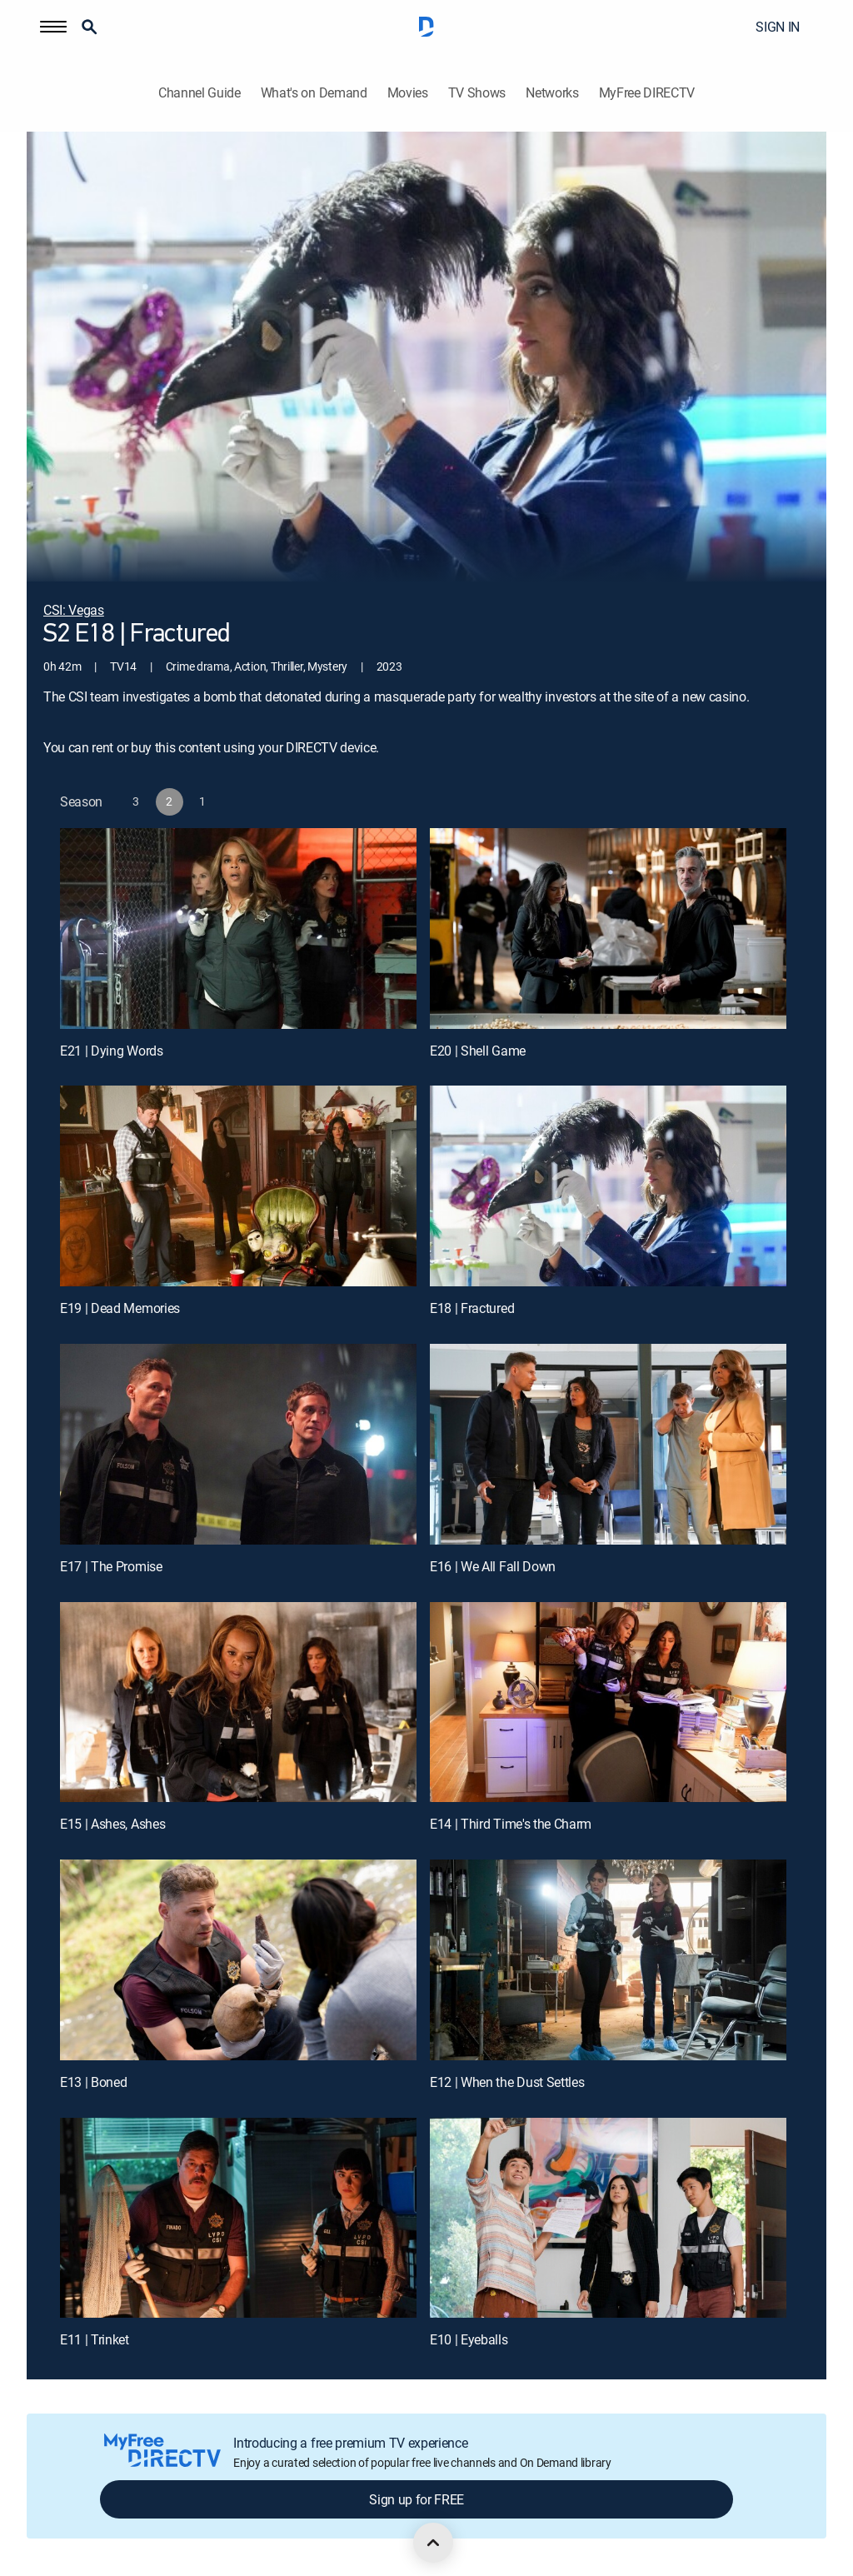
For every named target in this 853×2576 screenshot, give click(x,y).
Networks (552, 93)
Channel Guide (199, 93)
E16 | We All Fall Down (493, 1566)
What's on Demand (314, 93)
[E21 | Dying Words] (238, 928)
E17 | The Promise (111, 1566)
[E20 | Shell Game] (608, 928)
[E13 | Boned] (238, 1960)
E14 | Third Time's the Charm (510, 1824)
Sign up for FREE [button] (416, 2499)
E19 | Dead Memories (120, 1308)
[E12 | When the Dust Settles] (608, 1960)
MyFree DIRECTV (647, 93)
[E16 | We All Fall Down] (608, 1444)
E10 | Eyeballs (469, 2339)
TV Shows (477, 93)
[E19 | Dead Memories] (238, 1186)
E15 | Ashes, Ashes (112, 1824)
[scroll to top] (433, 2543)
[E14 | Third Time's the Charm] (608, 1702)
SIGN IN (778, 26)
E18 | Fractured (472, 1308)
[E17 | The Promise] (238, 1444)
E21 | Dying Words (111, 1050)
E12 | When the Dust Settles (507, 2082)
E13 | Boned (93, 2082)
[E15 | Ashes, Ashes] (238, 1702)
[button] (53, 26)
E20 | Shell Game (478, 1050)
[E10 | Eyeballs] (608, 2218)
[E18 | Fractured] (608, 1186)
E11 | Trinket (94, 2339)
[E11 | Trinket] (238, 2218)
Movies (407, 93)
